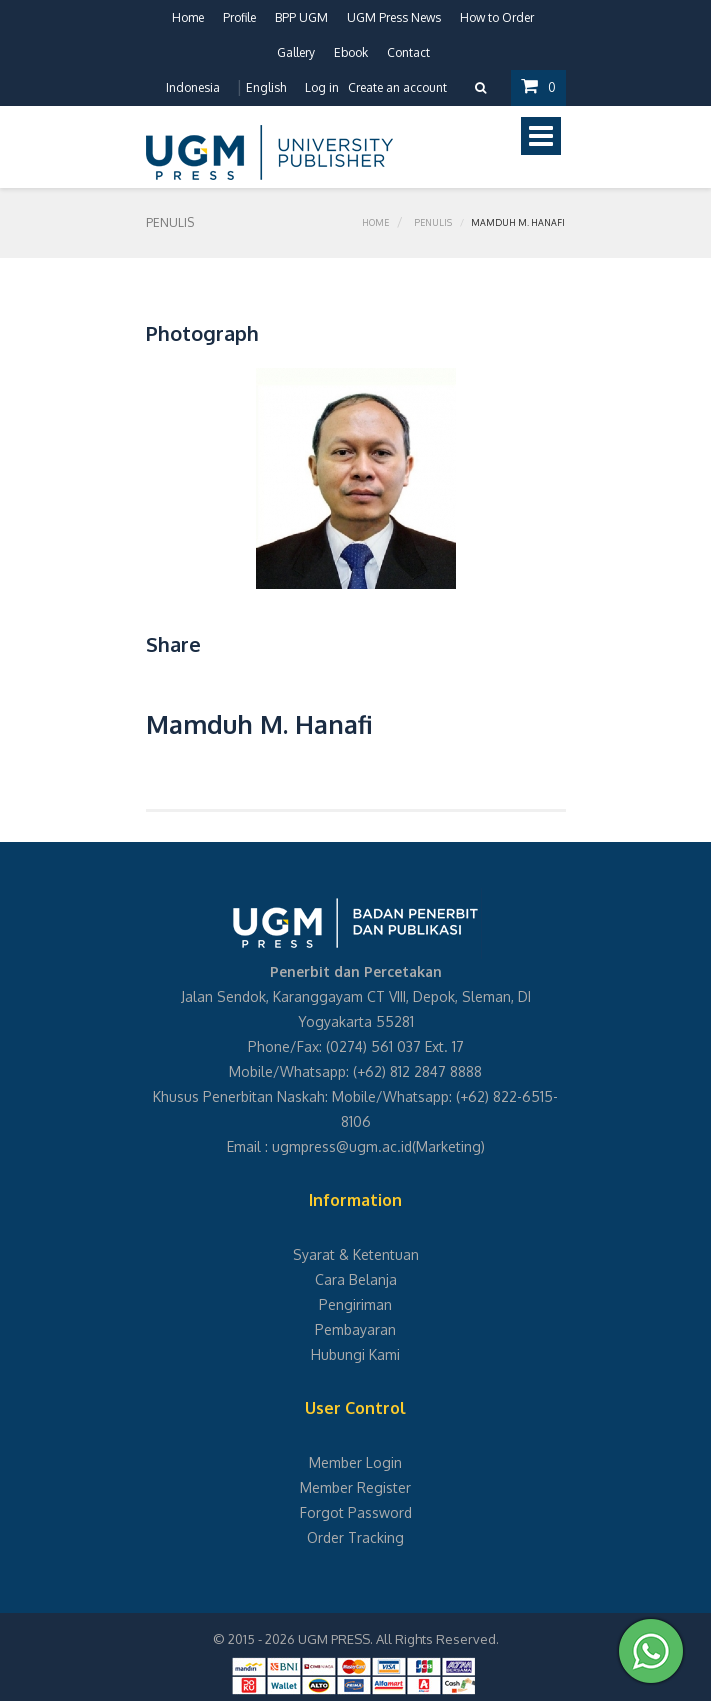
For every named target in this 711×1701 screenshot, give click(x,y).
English (266, 87)
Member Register (355, 1487)
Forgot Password (356, 1512)
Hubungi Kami (355, 1354)
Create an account (397, 87)
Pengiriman (355, 1304)
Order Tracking (355, 1537)
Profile (239, 17)
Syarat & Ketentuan (356, 1254)
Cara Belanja (356, 1279)
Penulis (433, 222)
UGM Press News (394, 17)
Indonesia (193, 87)
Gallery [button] (296, 52)
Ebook (351, 52)
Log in (322, 87)
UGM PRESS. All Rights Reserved (397, 1639)
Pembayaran (355, 1329)
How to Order (497, 17)
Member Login (355, 1462)
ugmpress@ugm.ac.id (342, 1146)
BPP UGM (301, 17)
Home (188, 17)
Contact (408, 52)
